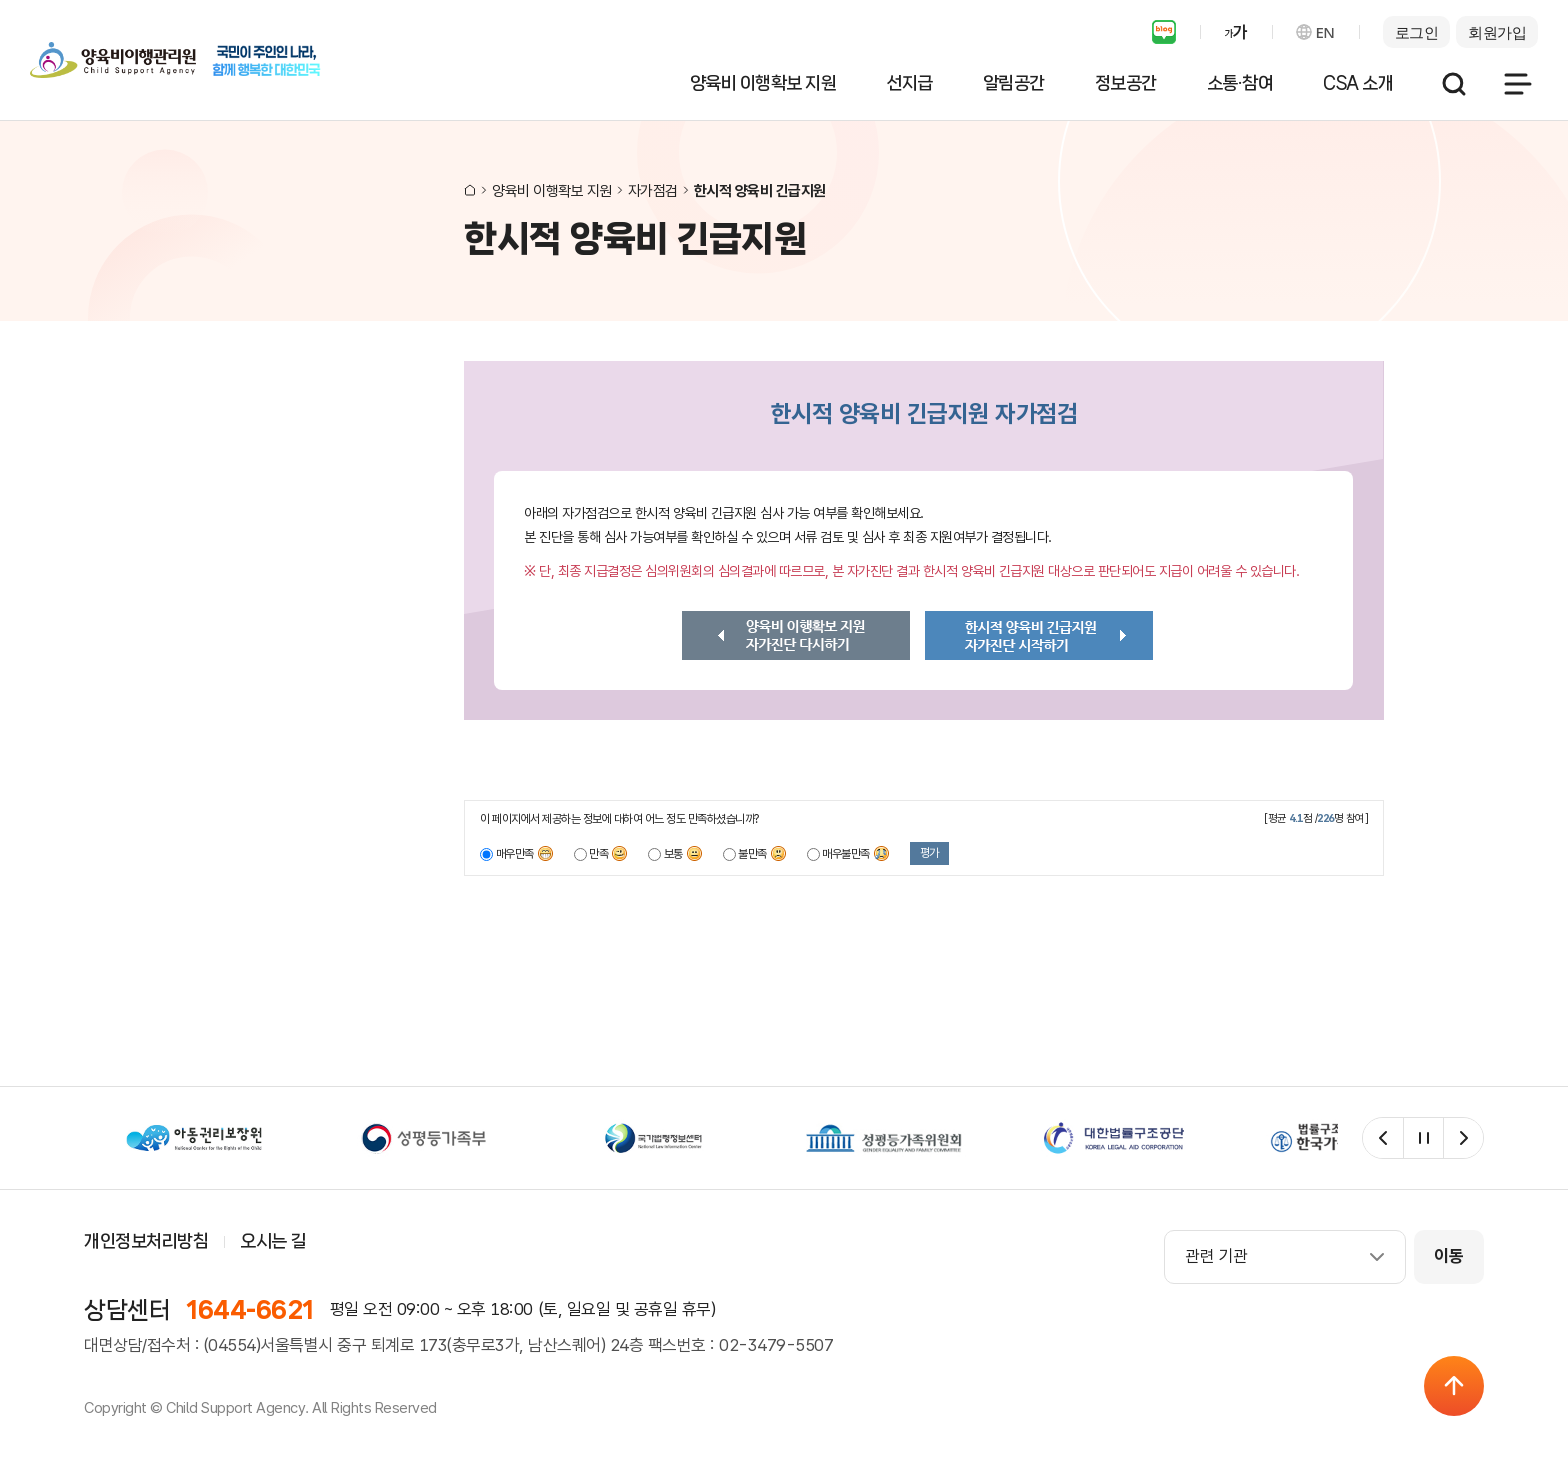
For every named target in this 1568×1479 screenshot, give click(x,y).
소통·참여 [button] (1240, 83)
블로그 (1164, 32)
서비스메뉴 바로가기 (0, 0)
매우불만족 (856, 854)
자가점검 (653, 191)
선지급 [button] (909, 83)
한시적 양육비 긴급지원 (760, 191)
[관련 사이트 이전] (1383, 1138)
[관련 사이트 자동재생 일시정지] (1423, 1138)
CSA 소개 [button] (1358, 83)
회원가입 (1497, 32)
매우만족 (525, 854)
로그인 (1417, 32)
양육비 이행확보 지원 (552, 191)
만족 (608, 854)
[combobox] (1285, 1257)
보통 (683, 854)
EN (1325, 32)
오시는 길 (273, 1241)
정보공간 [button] (1126, 83)
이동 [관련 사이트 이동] (1449, 1256)
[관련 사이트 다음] (1463, 1138)
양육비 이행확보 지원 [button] (763, 83)
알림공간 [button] (1014, 83)
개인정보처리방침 (146, 1241)
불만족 (762, 854)
